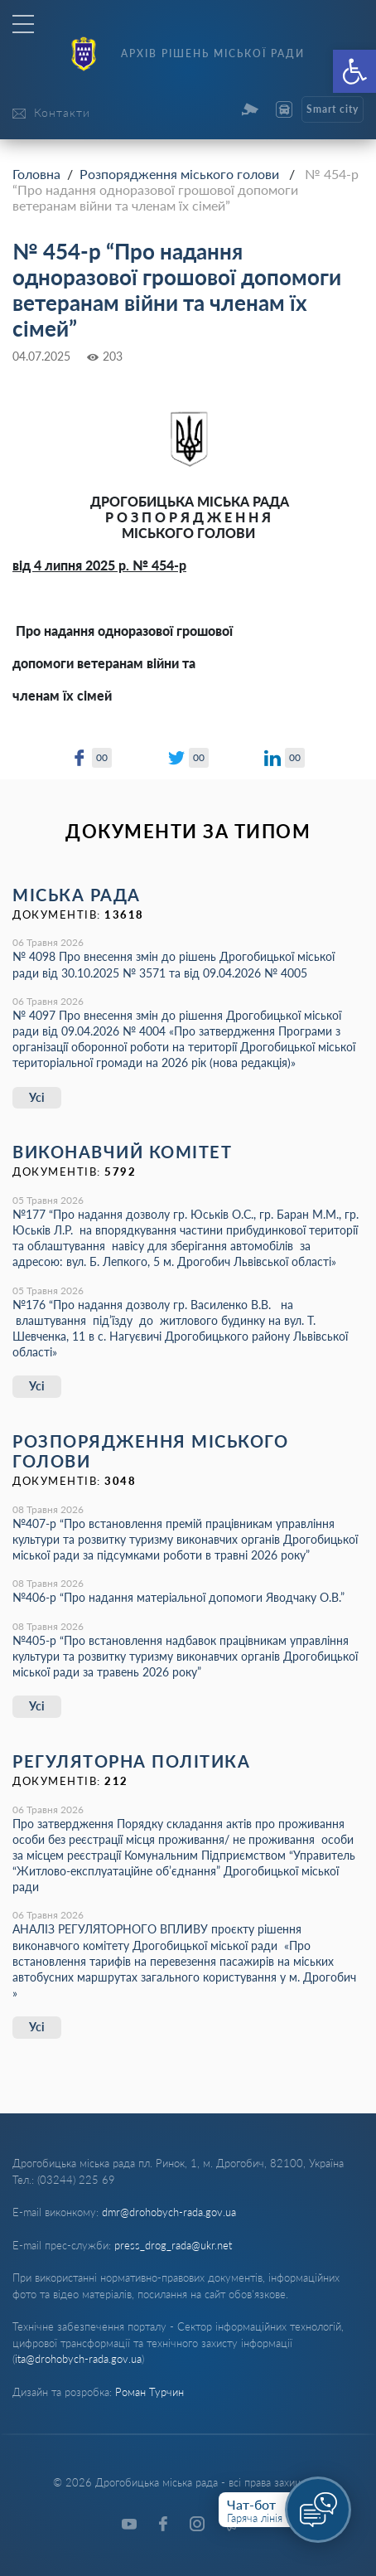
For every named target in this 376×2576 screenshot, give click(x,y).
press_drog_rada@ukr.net (173, 2245)
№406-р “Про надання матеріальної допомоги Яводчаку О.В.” (178, 1597)
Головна (36, 174)
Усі (37, 1097)
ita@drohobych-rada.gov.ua (78, 2358)
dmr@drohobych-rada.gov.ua (169, 2212)
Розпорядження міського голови (179, 174)
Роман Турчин (149, 2392)
